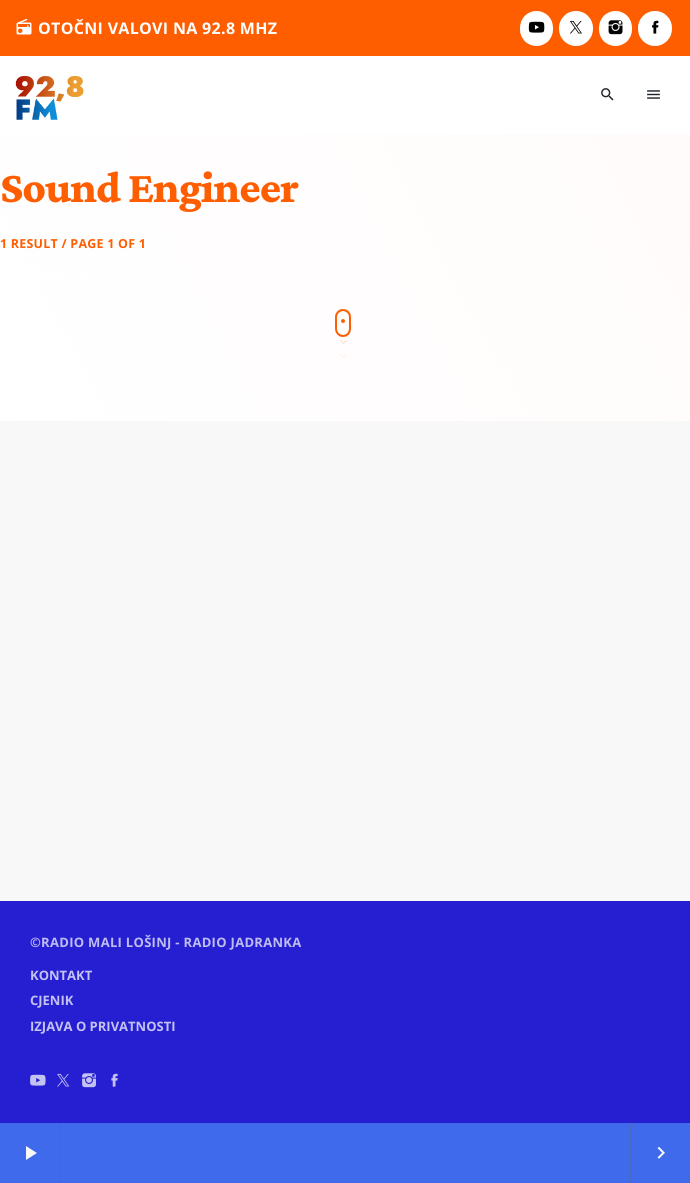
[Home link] (50, 95)
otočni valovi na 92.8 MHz (146, 27)
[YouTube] (537, 28)
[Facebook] (655, 28)
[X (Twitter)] (576, 28)
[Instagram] (616, 28)
